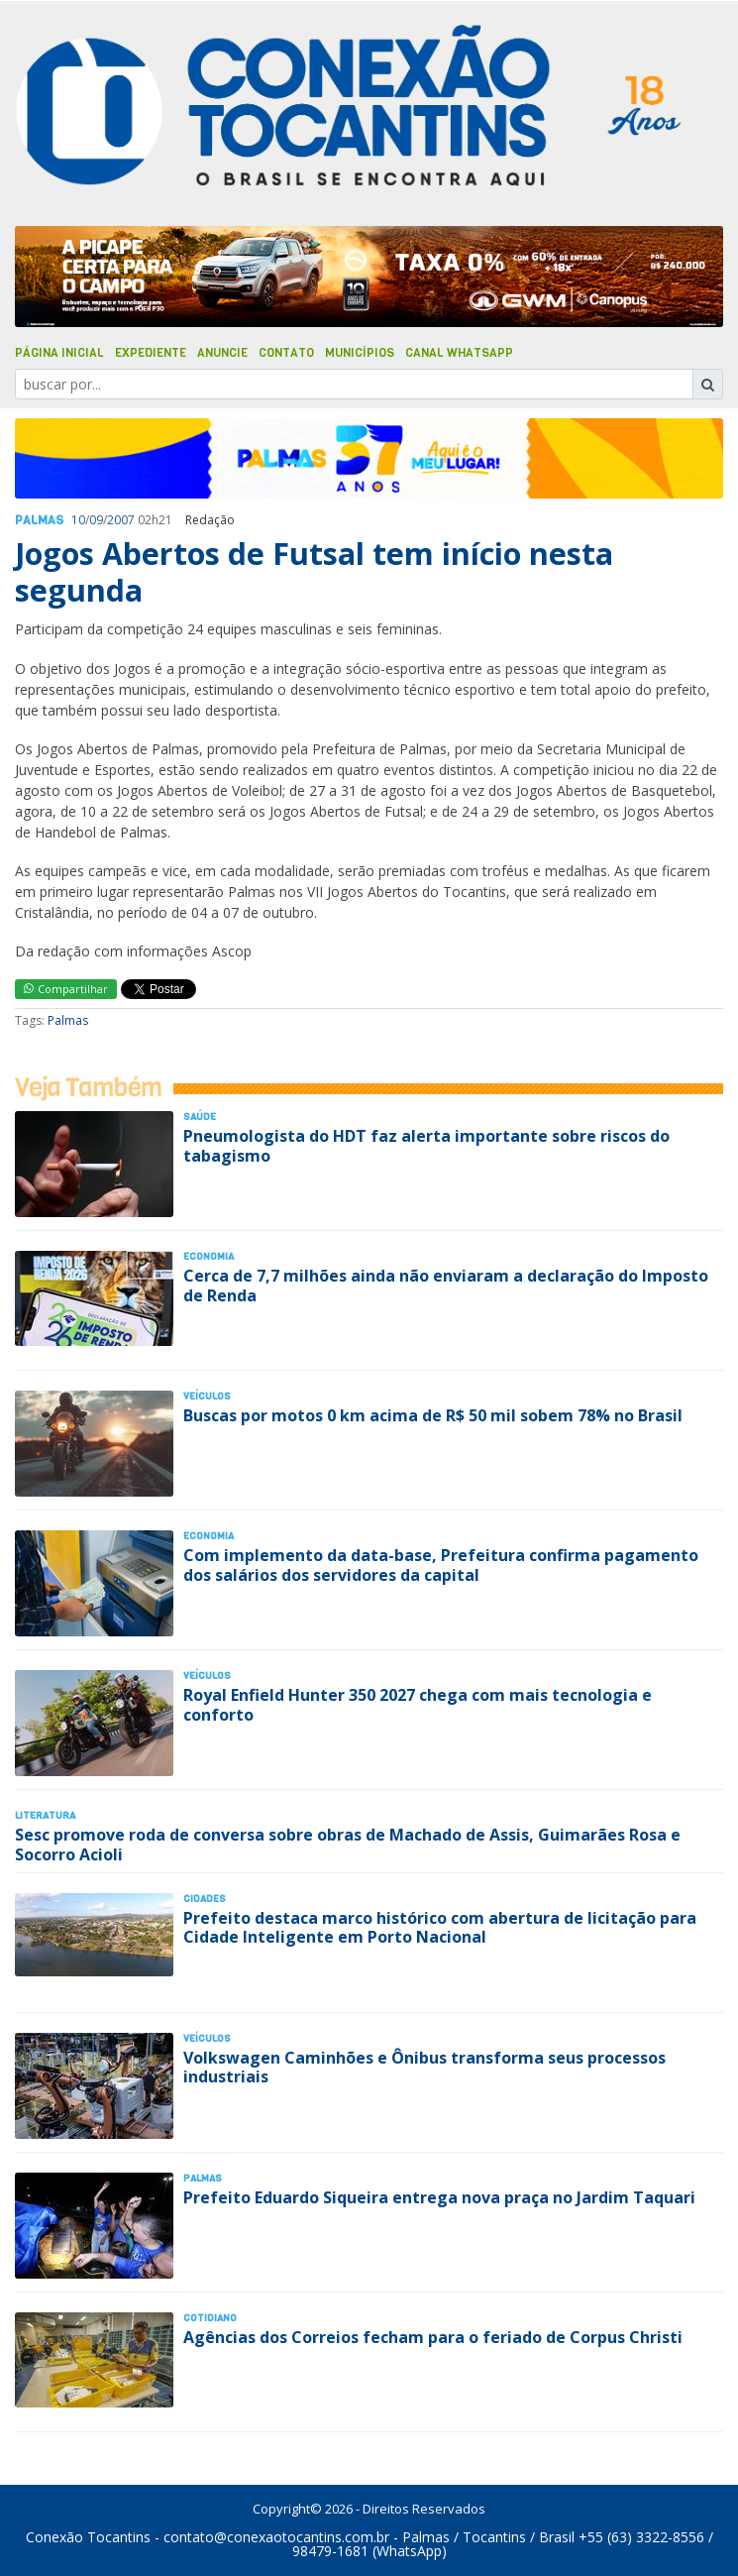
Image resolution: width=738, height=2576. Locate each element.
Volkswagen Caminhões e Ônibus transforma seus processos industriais (424, 2067)
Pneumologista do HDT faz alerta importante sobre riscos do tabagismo (426, 1145)
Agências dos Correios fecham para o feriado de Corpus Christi (433, 2337)
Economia (208, 1256)
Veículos (207, 1396)
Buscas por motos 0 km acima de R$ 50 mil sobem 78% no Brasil (433, 1415)
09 (96, 519)
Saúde (199, 1116)
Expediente (150, 353)
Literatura (45, 1815)
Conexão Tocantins (88, 2536)
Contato (286, 353)
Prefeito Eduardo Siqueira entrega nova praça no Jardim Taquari (439, 2197)
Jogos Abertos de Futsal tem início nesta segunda (314, 571)
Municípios (359, 353)
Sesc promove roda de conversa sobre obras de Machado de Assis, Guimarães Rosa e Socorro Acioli (348, 1844)
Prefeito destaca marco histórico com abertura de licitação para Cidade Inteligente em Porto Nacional (439, 1927)
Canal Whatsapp (459, 353)
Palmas (39, 520)
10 (78, 519)
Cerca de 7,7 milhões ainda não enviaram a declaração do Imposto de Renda (445, 1285)
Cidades (204, 1898)
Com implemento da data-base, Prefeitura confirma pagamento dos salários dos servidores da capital (440, 1564)
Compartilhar (66, 988)
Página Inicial (59, 353)
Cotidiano (210, 2317)
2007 (121, 519)
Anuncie (222, 353)
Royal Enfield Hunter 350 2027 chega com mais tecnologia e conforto (417, 1704)
